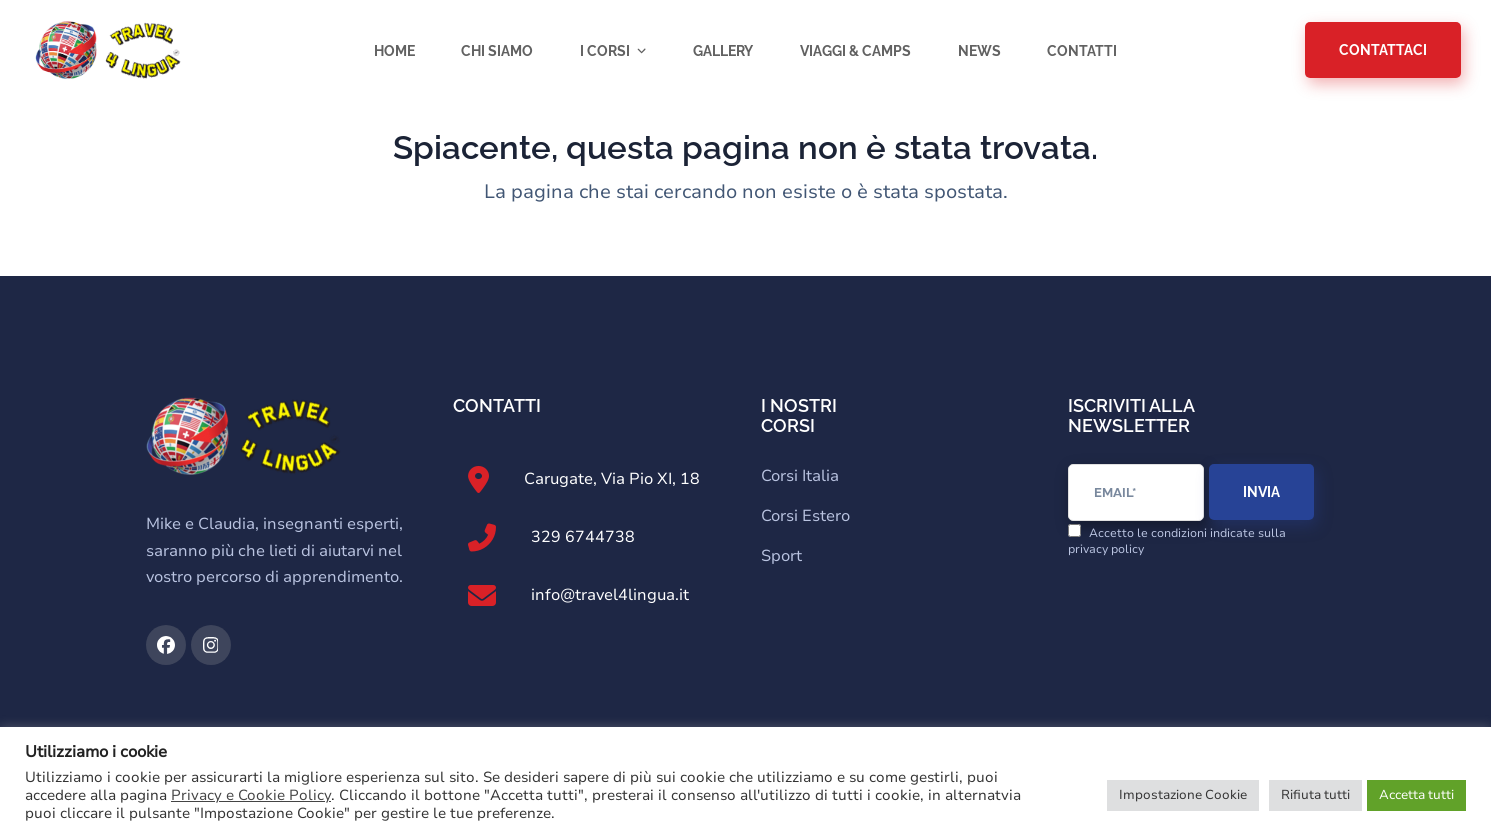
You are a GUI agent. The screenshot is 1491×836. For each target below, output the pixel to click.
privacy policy (1106, 549)
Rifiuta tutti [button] (1315, 795)
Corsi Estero (805, 516)
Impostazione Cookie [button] (1183, 795)
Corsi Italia (800, 476)
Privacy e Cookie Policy (251, 795)
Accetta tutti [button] (1416, 795)
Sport (781, 556)
